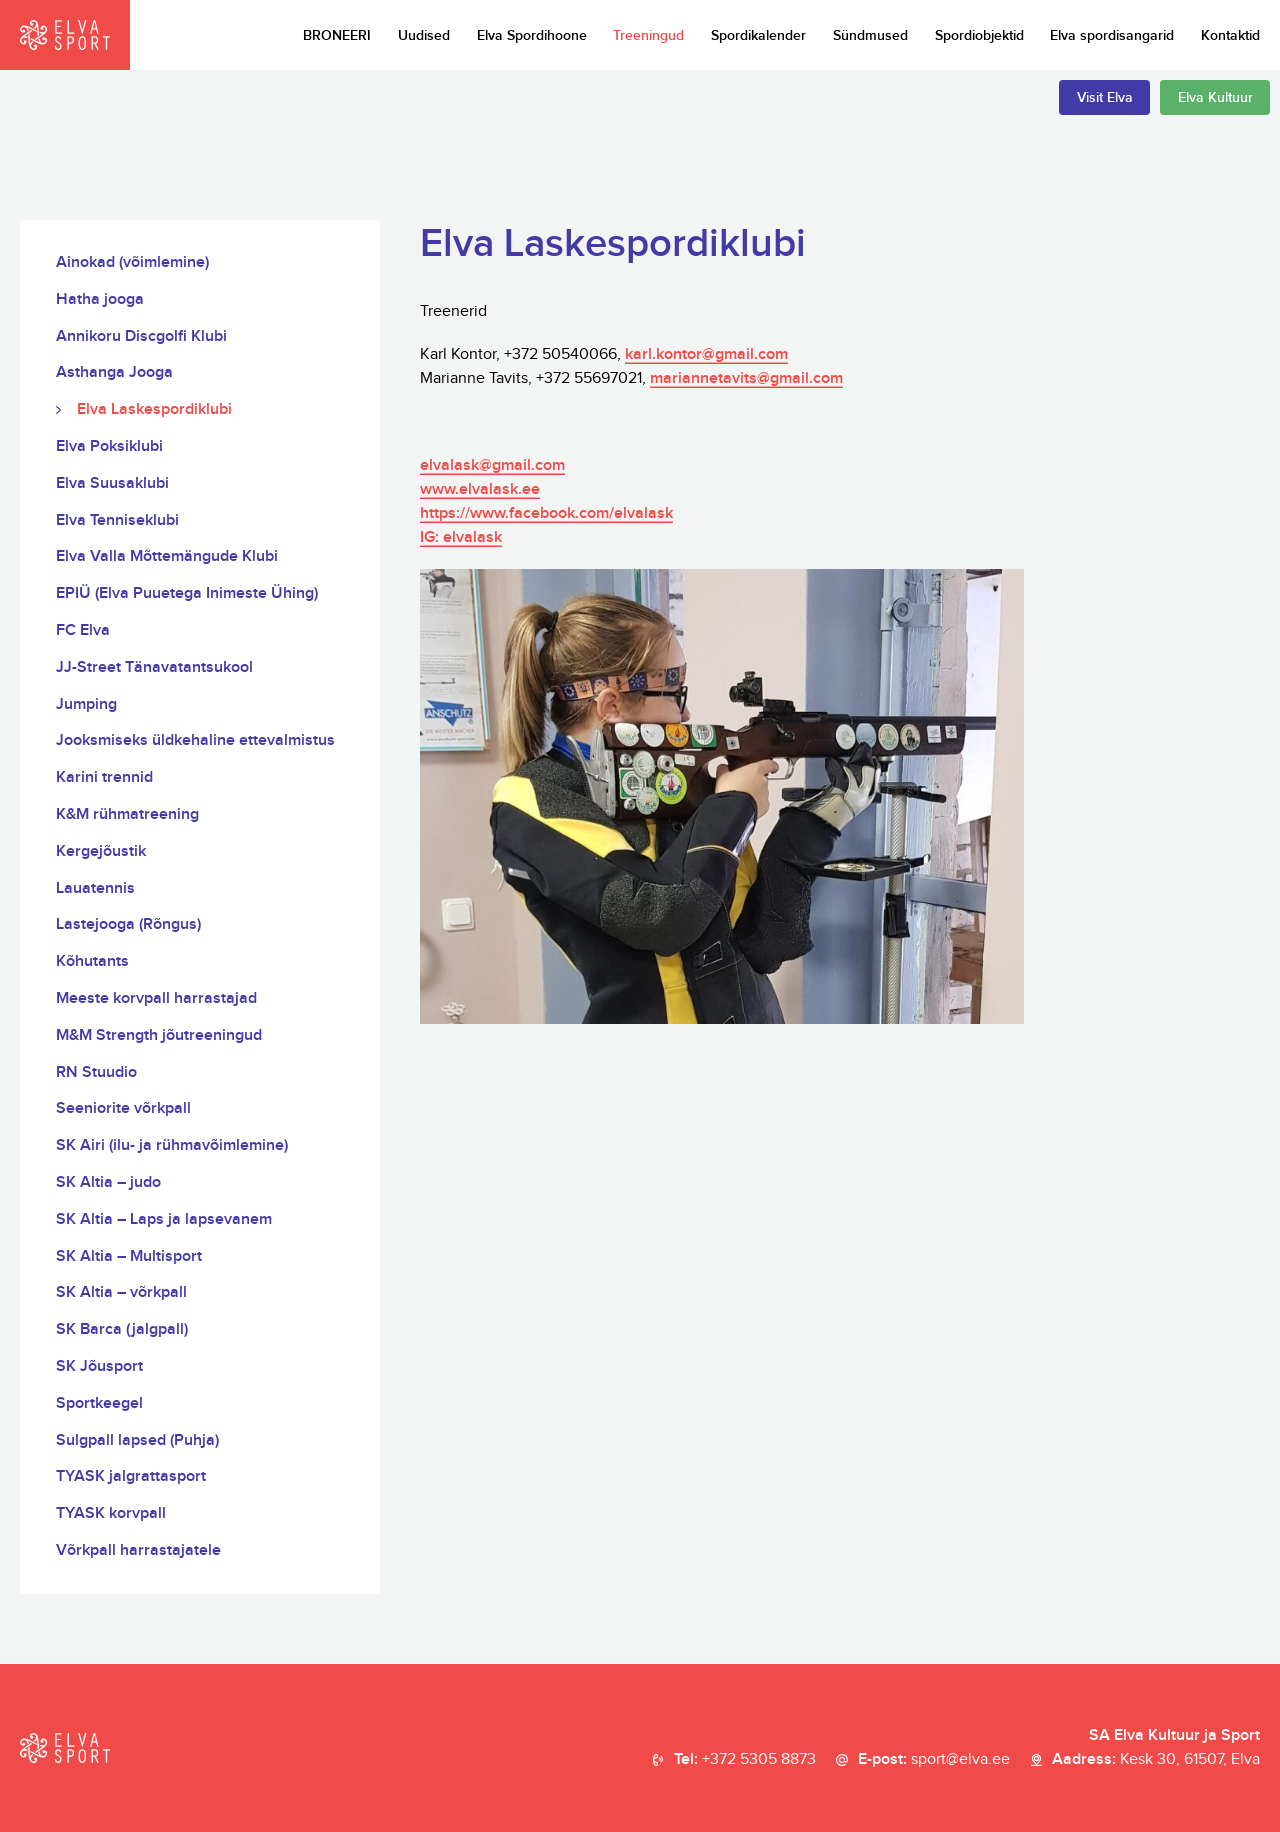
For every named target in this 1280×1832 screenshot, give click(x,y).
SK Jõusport (99, 1366)
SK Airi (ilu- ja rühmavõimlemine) (172, 1145)
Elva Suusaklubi (112, 483)
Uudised (424, 35)
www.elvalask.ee (480, 489)
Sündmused (870, 35)
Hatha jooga (100, 299)
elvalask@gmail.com (492, 465)
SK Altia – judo (108, 1182)
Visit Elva (1105, 97)
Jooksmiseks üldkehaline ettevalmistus (195, 740)
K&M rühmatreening (127, 814)
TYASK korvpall (111, 1513)
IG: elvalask (461, 537)
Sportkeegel (99, 1403)
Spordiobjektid (979, 35)
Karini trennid (104, 777)
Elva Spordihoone (532, 35)
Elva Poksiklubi (109, 446)
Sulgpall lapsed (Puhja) (137, 1440)
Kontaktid (1230, 35)
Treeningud (648, 35)
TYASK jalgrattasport (131, 1476)
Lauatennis (95, 888)
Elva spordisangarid (1112, 35)
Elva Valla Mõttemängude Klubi (167, 556)
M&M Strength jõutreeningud (159, 1035)
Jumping (86, 704)
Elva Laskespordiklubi (154, 409)
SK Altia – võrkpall (121, 1292)
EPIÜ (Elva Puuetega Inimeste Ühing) (187, 593)
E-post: (934, 1760)
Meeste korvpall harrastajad (156, 998)
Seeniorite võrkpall (123, 1108)
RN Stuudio (96, 1072)
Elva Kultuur (1215, 97)
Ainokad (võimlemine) (132, 262)
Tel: (745, 1760)
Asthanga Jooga (114, 372)
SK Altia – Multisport (129, 1256)
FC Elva (83, 630)
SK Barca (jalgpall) (122, 1329)
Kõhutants (92, 961)
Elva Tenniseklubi (117, 520)
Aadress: (1156, 1760)
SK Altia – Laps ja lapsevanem (164, 1219)
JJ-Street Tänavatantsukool (154, 667)
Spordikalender (758, 35)
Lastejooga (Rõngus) (128, 924)
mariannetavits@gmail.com (746, 378)
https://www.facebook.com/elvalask (546, 513)
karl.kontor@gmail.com (706, 354)
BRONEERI (337, 35)
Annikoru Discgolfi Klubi (141, 336)
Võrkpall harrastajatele (138, 1550)
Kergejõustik (101, 851)
